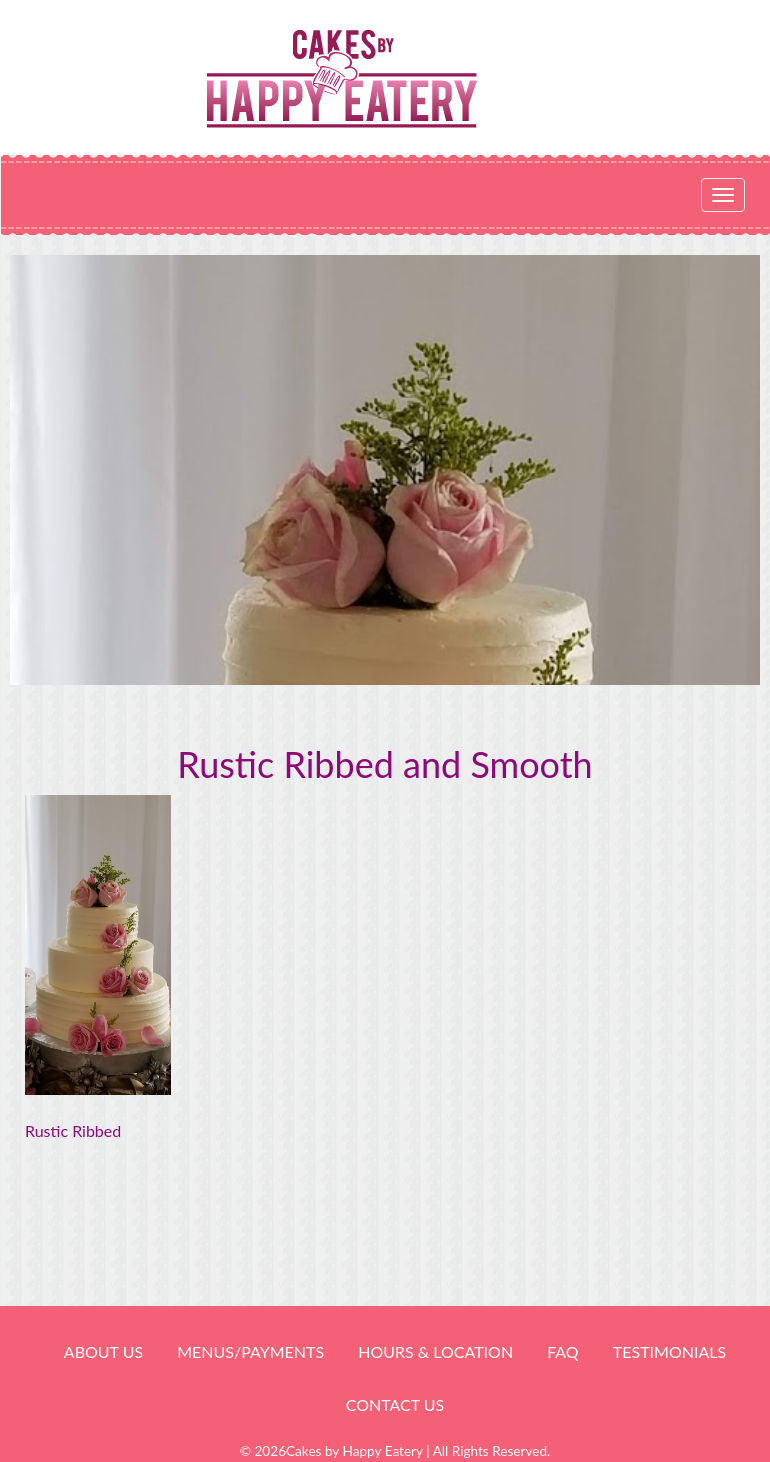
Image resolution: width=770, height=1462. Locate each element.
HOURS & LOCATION (435, 1351)
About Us (103, 1351)
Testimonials (669, 1351)
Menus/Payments (250, 1351)
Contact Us (395, 1404)
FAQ (562, 1351)
